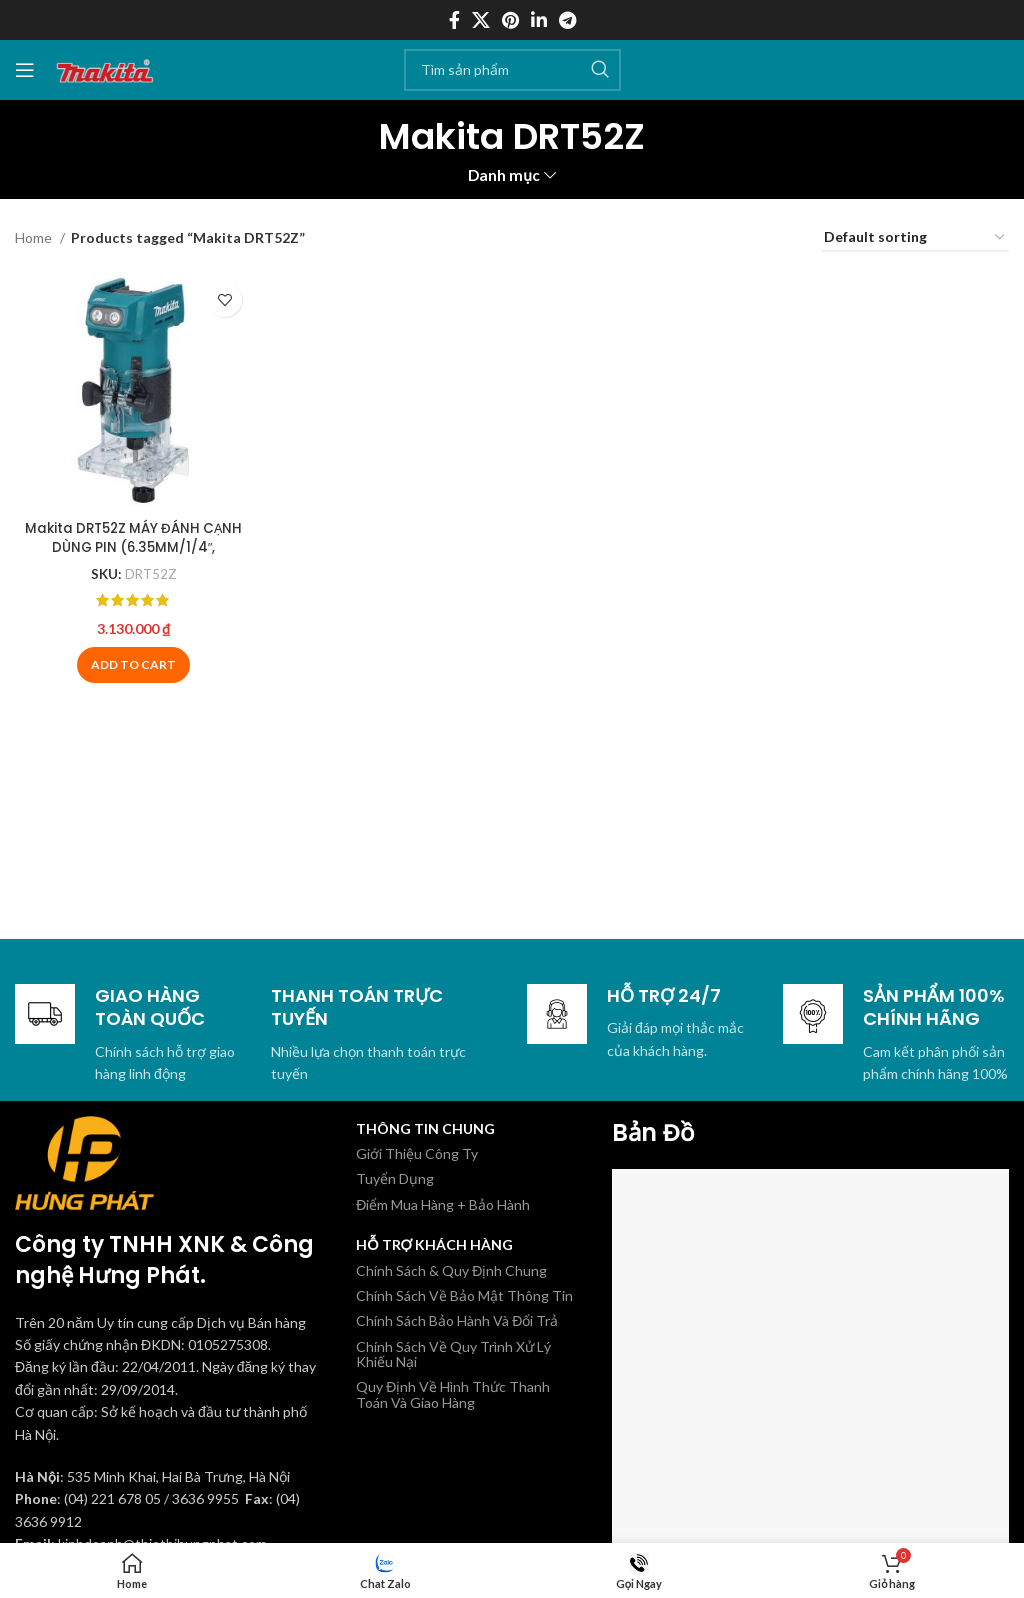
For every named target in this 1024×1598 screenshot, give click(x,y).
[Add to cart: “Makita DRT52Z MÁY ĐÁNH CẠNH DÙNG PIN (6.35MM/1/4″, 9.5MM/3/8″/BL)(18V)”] (131, 662)
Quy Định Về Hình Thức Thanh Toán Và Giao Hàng (453, 1394)
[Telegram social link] (567, 20)
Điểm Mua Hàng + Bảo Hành (443, 1204)
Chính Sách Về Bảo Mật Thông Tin (464, 1295)
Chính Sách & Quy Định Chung (451, 1270)
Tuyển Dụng (395, 1178)
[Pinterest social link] (510, 20)
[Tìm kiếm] (512, 70)
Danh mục (504, 175)
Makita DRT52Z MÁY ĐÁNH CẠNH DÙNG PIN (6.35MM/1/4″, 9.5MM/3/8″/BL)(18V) (131, 543)
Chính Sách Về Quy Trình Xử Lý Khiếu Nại (453, 1354)
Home (35, 237)
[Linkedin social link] (539, 20)
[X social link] (481, 20)
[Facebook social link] (454, 20)
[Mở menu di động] (25, 70)
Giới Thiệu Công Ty (417, 1153)
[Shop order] (915, 238)
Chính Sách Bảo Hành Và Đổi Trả (457, 1320)
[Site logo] (105, 67)
